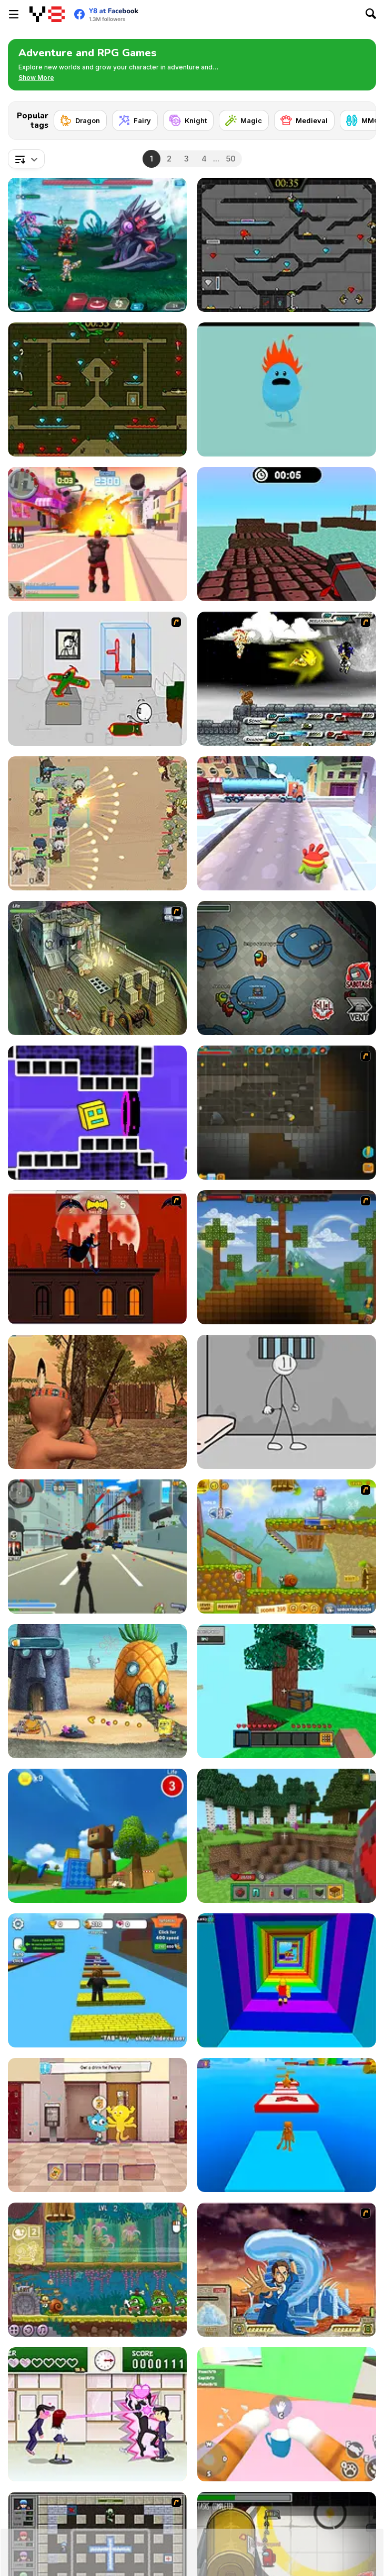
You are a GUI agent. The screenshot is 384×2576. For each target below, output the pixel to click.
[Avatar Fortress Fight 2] (286, 2270)
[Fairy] (135, 120)
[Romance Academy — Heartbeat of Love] (97, 2414)
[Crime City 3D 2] (97, 534)
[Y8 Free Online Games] (47, 14)
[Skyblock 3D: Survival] (286, 1691)
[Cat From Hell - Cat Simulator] (286, 2414)
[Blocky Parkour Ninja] (286, 534)
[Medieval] (304, 120)
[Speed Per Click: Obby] (97, 1980)
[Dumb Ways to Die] (286, 389)
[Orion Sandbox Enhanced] (286, 1113)
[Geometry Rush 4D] (97, 1113)
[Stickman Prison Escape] (286, 1402)
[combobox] (26, 158)
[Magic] (244, 120)
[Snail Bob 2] (286, 1546)
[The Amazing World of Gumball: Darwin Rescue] (97, 2125)
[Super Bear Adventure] (97, 1836)
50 (231, 159)
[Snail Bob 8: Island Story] (97, 2270)
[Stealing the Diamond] (97, 679)
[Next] (360, 117)
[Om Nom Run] (286, 823)
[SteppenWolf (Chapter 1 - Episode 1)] (97, 968)
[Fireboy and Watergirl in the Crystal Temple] (286, 245)
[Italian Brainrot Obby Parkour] (286, 2125)
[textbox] (26, 159)
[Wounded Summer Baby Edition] (97, 1402)
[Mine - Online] (286, 1836)
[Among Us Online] (286, 968)
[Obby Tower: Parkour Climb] (286, 1980)
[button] (36, 78)
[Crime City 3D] (97, 1546)
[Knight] (188, 120)
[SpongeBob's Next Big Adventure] (97, 1691)
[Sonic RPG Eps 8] (286, 679)
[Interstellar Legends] (97, 245)
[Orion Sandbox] (286, 1257)
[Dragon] (80, 120)
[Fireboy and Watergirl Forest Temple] (97, 389)
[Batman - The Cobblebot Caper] (97, 1257)
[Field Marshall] (97, 823)
